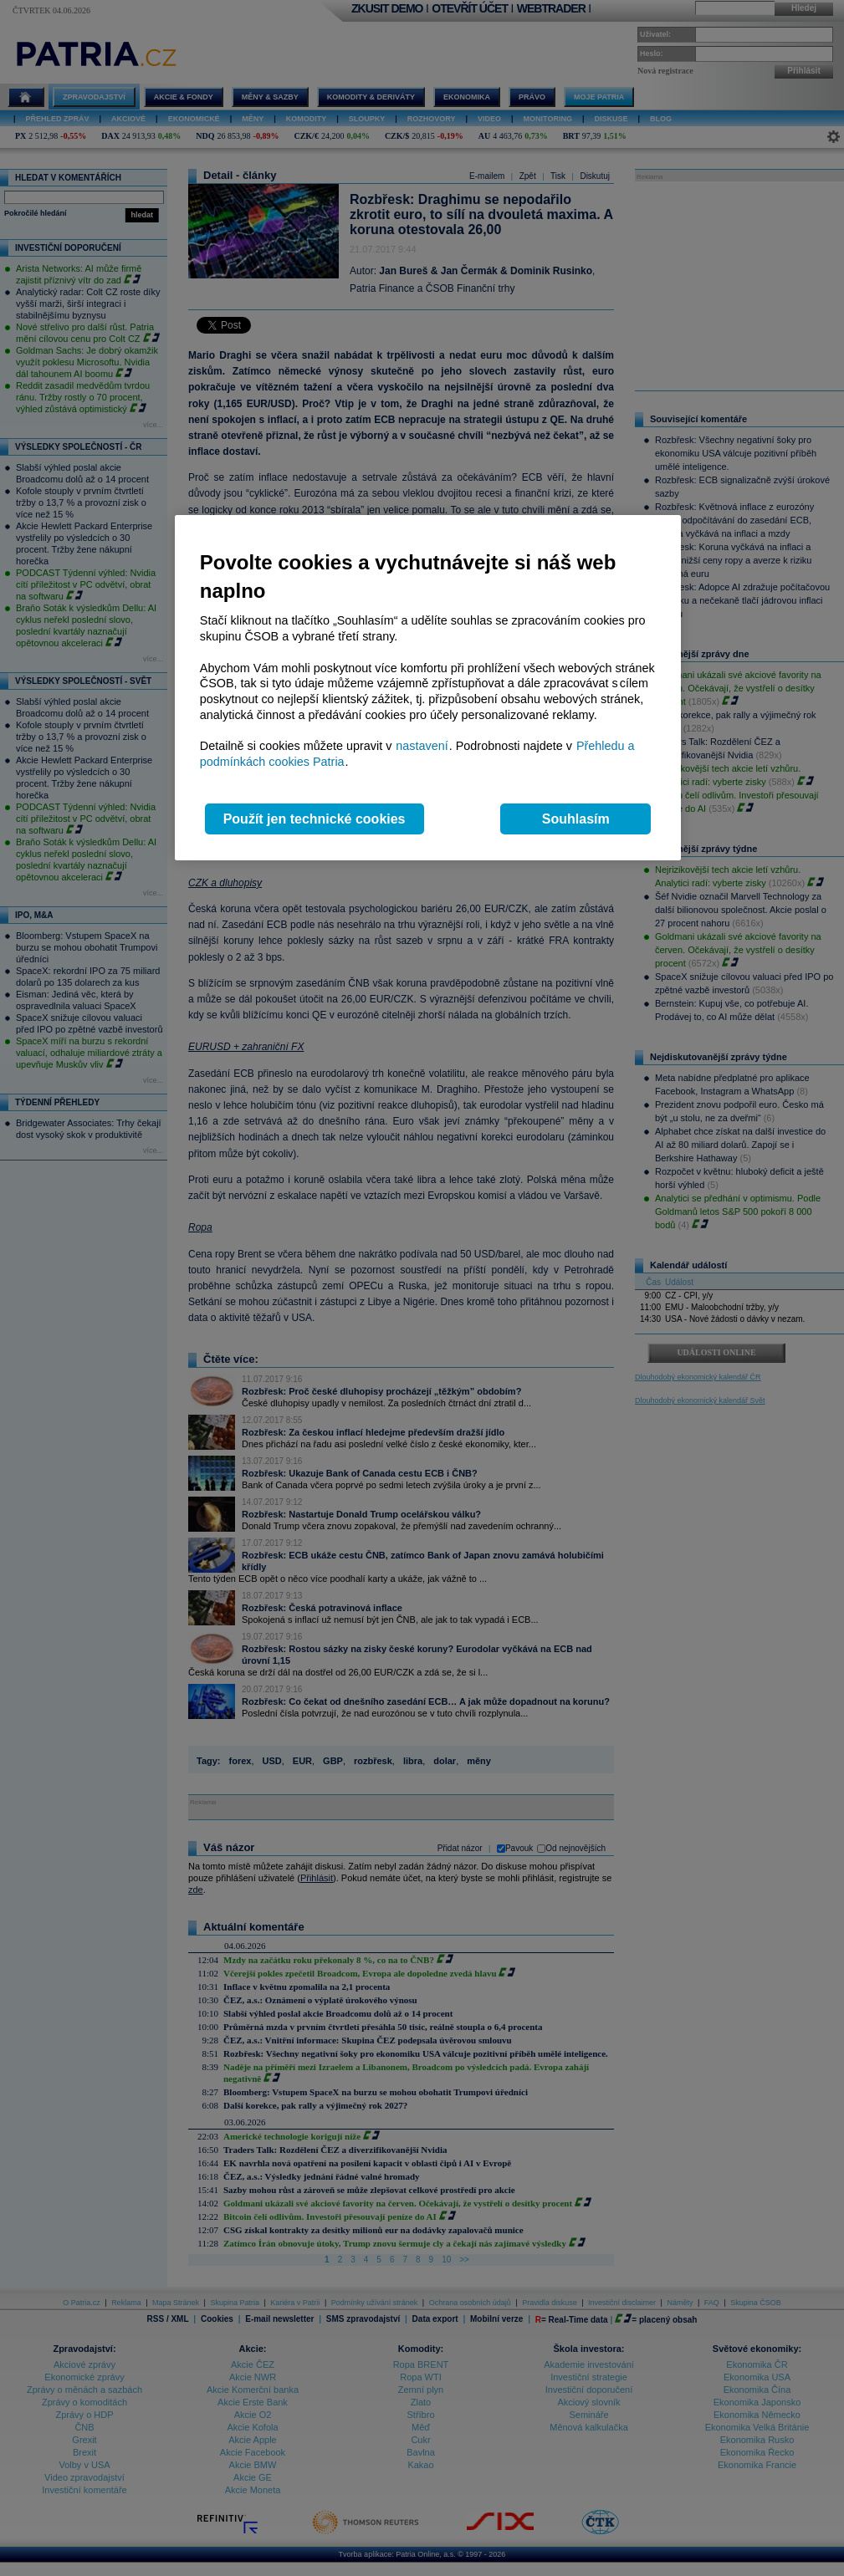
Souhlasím (576, 819)
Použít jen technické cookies (314, 819)
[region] (428, 687)
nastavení (422, 745)
